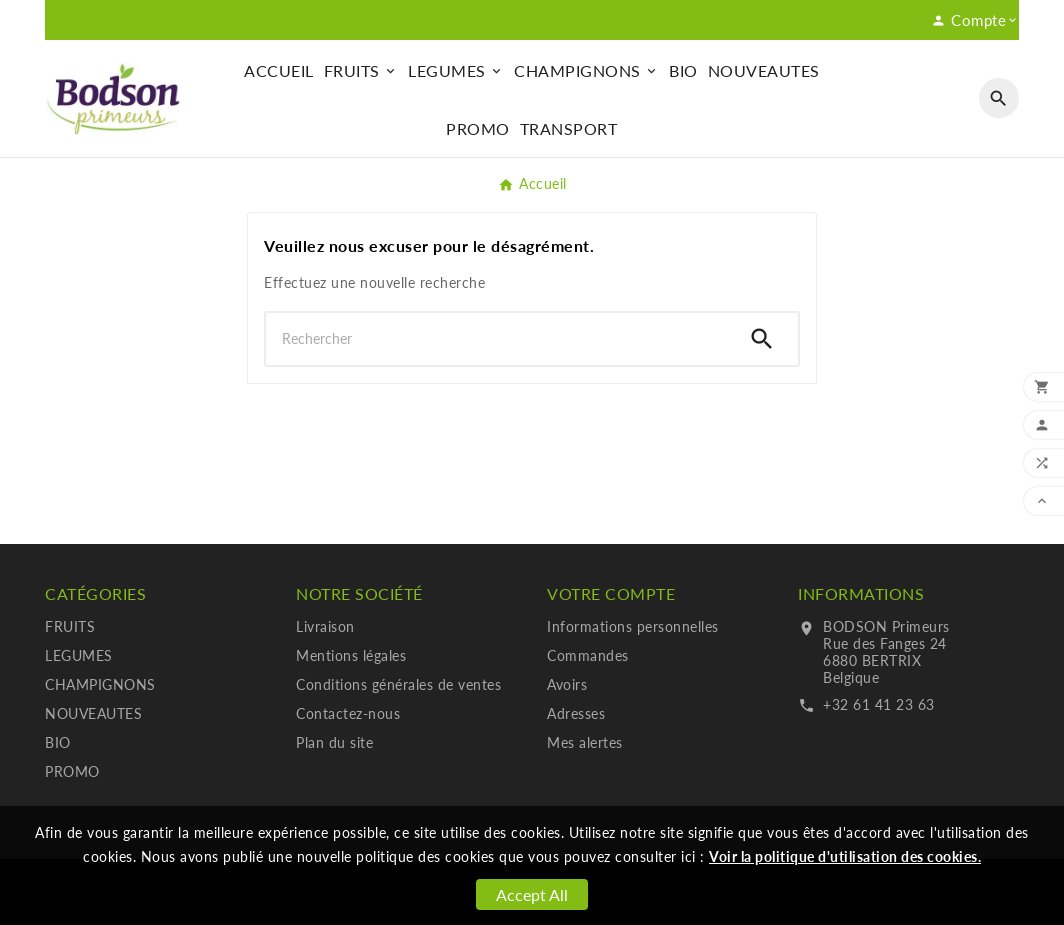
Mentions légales (351, 655)
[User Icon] (975, 20)
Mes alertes (585, 742)
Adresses (576, 713)
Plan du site (334, 742)
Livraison (325, 626)
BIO (58, 742)
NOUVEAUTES (93, 713)
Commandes (588, 655)
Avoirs (567, 684)
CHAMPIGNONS (100, 684)
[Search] (762, 339)
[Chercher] (496, 339)
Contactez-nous (348, 713)
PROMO (72, 771)
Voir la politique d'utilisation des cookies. (845, 856)
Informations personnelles (633, 626)
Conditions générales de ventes (398, 684)
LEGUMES (79, 655)
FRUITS (70, 626)
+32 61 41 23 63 (879, 704)
